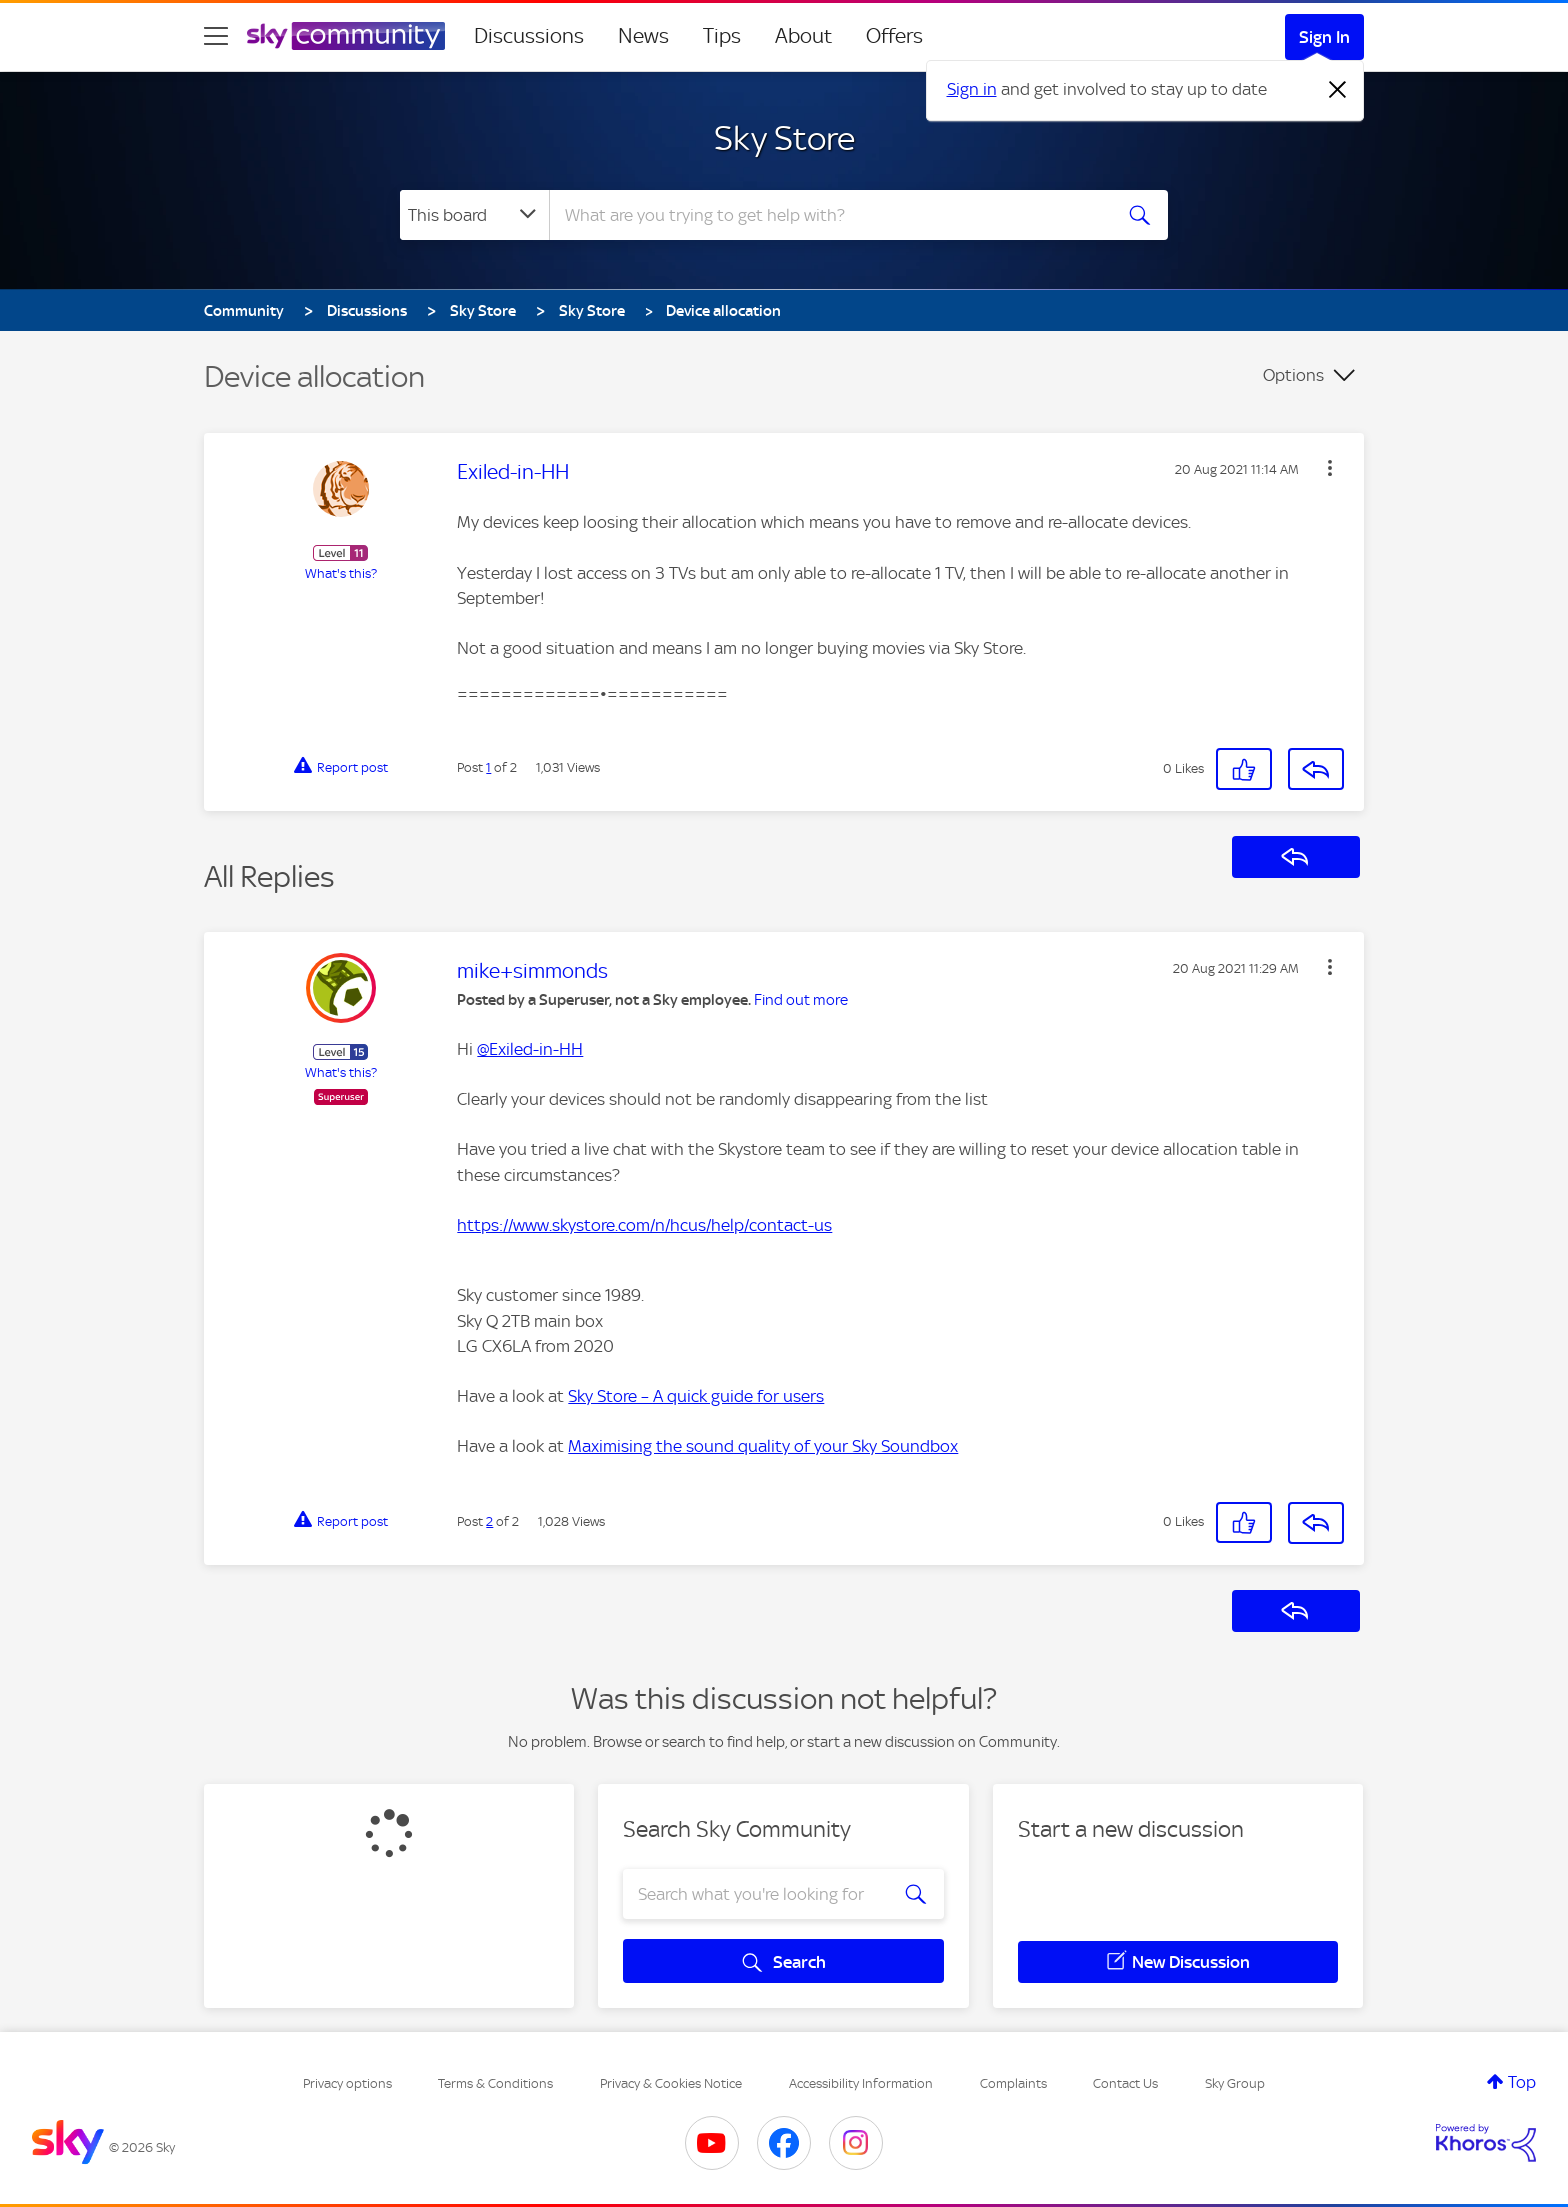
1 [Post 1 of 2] (488, 767)
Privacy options (347, 2083)
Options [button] (1293, 375)
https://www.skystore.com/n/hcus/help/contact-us (644, 1225)
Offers (894, 36)
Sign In (1324, 37)
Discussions (529, 36)
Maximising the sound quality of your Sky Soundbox (763, 1446)
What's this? (341, 573)
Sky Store (784, 138)
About (803, 36)
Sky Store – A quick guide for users (696, 1396)
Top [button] (1522, 2082)
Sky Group (1235, 2083)
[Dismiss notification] (1338, 90)
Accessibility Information (861, 2083)
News (643, 36)
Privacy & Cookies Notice (671, 2083)
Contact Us (1125, 2083)
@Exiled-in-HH (530, 1049)
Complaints (1013, 2083)
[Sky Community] (346, 36)
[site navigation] (216, 36)
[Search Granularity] (474, 215)
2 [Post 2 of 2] (489, 1521)
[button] (1330, 468)
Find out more (801, 1000)
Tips (722, 36)
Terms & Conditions (495, 2083)
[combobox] (828, 215)
